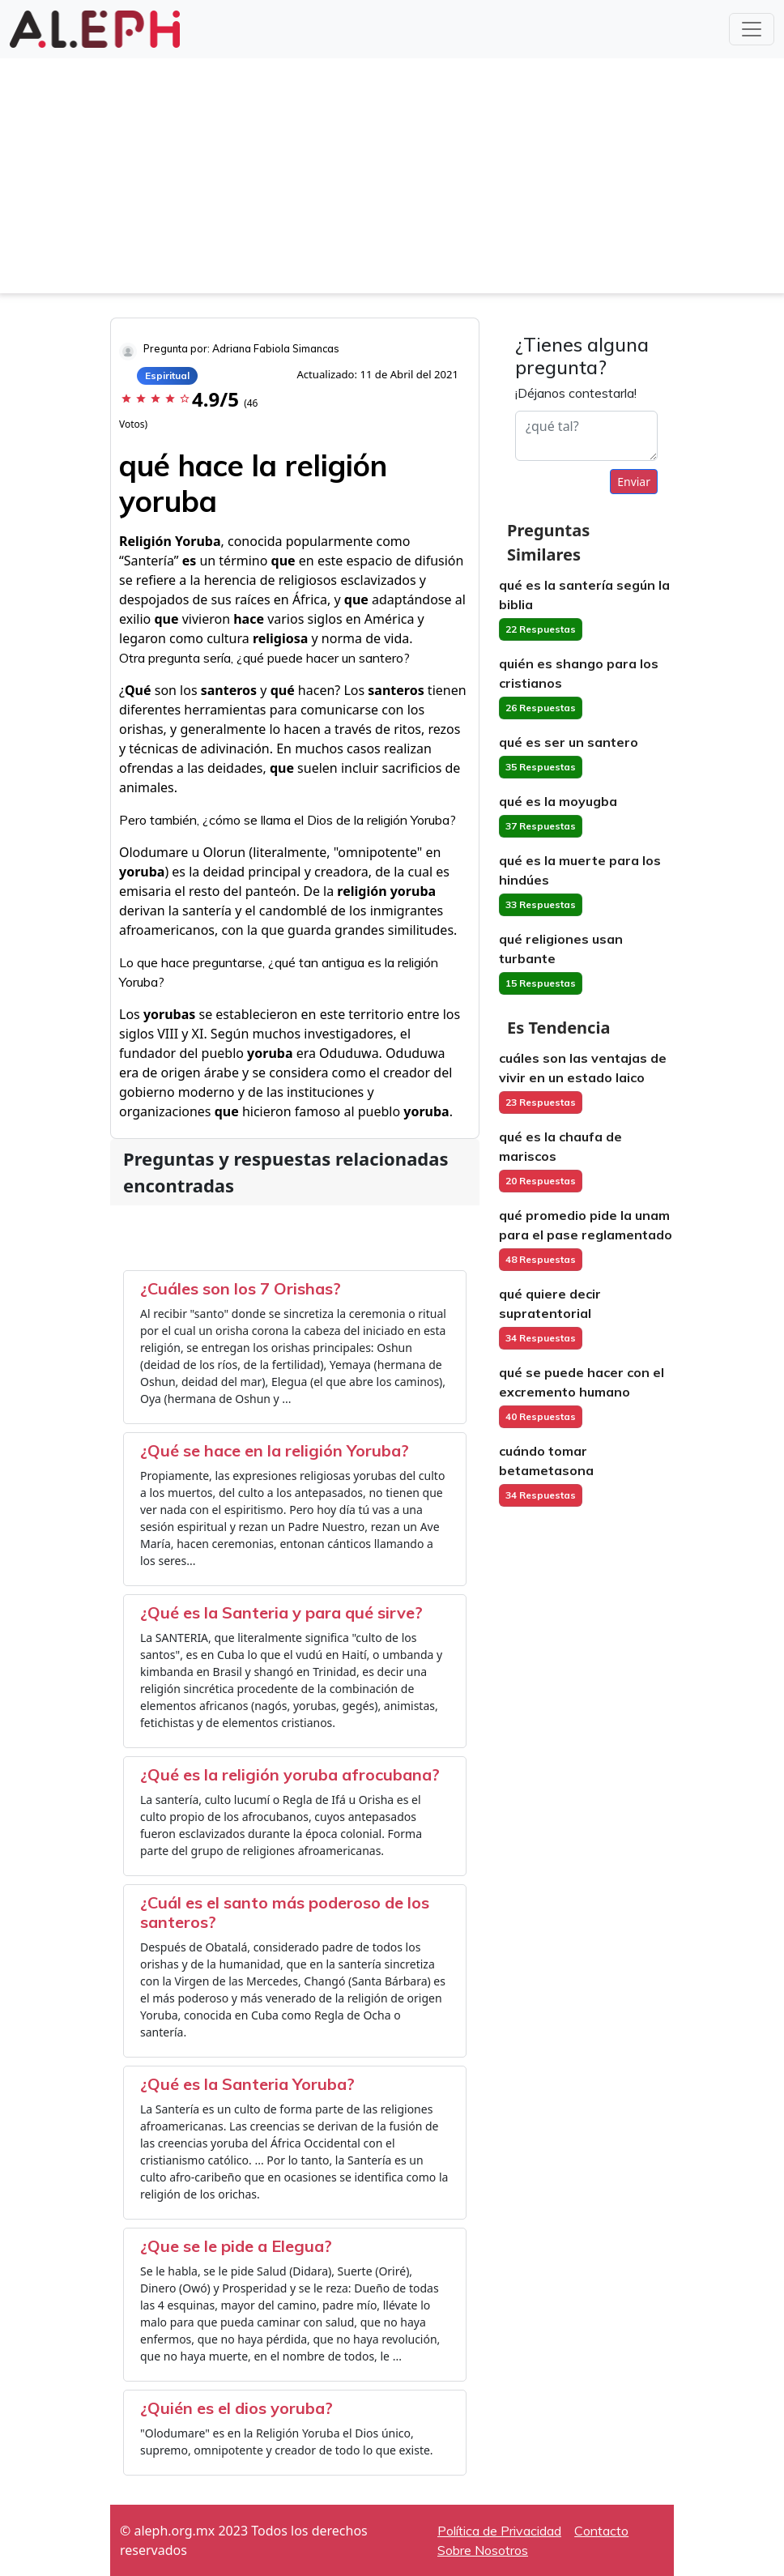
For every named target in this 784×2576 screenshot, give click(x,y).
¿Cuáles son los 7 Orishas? (240, 1288)
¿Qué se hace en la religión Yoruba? (274, 1450)
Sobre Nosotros (482, 2550)
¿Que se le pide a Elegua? (236, 2246)
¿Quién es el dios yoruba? (236, 2408)
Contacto (601, 2531)
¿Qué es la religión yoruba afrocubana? (290, 1774)
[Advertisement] (392, 179)
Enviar (633, 481)
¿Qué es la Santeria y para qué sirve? (281, 1612)
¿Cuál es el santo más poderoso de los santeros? (284, 1912)
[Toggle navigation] (751, 29)
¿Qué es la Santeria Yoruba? (247, 2084)
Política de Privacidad (499, 2531)
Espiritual (167, 375)
